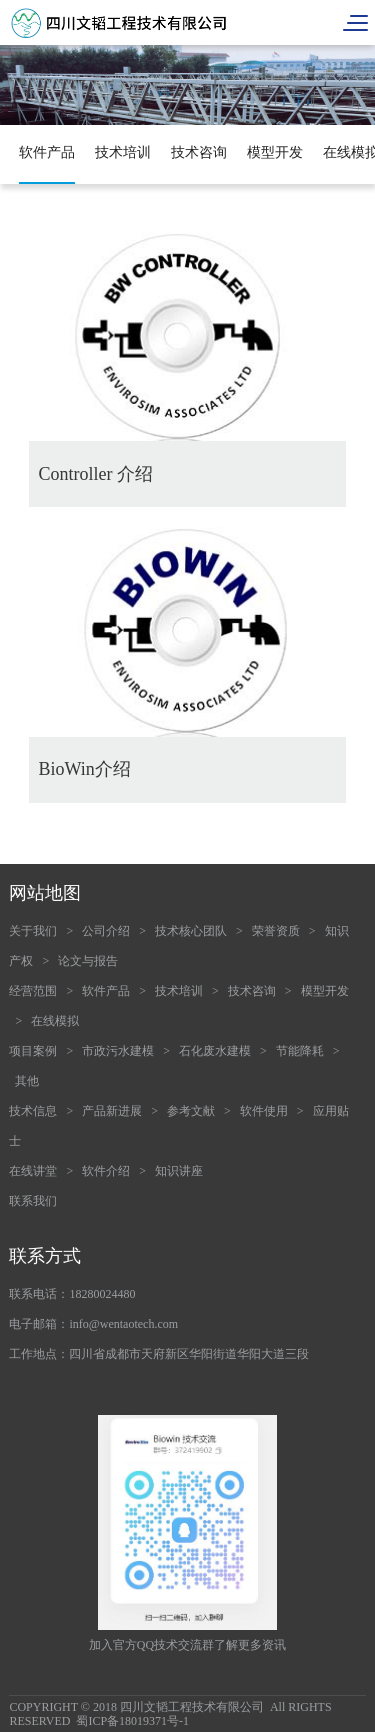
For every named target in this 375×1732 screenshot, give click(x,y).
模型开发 (275, 152)
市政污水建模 (118, 1051)
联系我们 (33, 1201)
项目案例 (33, 1051)
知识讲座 (179, 1171)
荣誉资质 (276, 931)
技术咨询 (199, 152)
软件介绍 (106, 1171)
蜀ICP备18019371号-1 (132, 1721)
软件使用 (264, 1111)
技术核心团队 (191, 931)
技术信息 (33, 1111)
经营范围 (33, 991)
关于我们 (33, 931)
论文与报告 (88, 961)
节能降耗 (300, 1051)
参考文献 (191, 1111)
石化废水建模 (215, 1051)
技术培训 (123, 152)
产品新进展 (112, 1111)
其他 (27, 1081)
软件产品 (47, 152)
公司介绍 (106, 931)
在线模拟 (55, 1021)
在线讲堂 (33, 1171)
